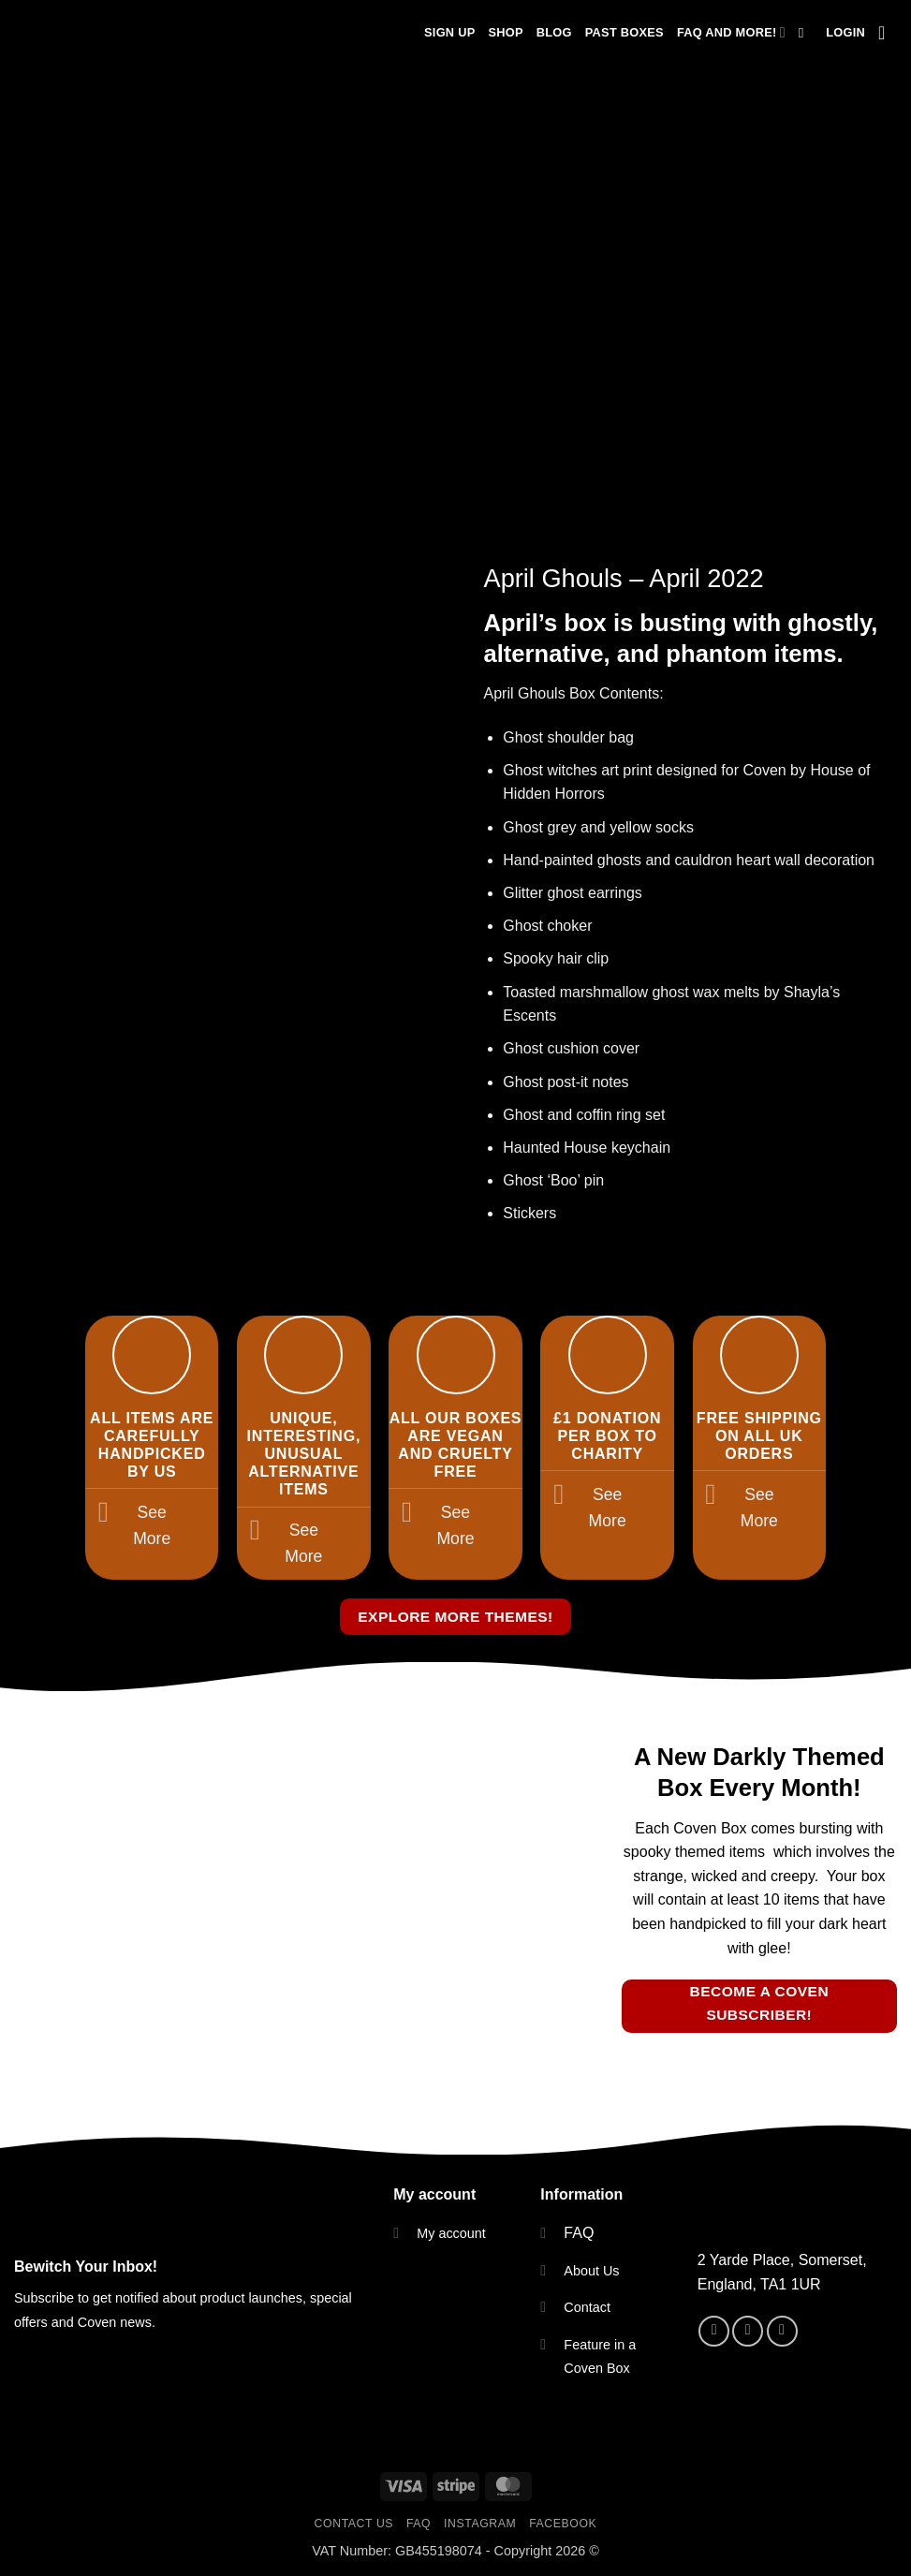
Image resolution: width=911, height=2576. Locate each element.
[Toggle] (103, 1514)
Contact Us (354, 2523)
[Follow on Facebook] (713, 2331)
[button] (845, 33)
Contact (587, 2307)
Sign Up (449, 32)
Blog (554, 32)
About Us (591, 2270)
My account (451, 2233)
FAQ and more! (731, 32)
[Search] (806, 33)
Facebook (562, 2523)
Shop (505, 32)
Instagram (480, 2523)
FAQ (579, 2233)
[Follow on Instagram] (747, 2331)
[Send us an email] (782, 2331)
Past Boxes (624, 32)
